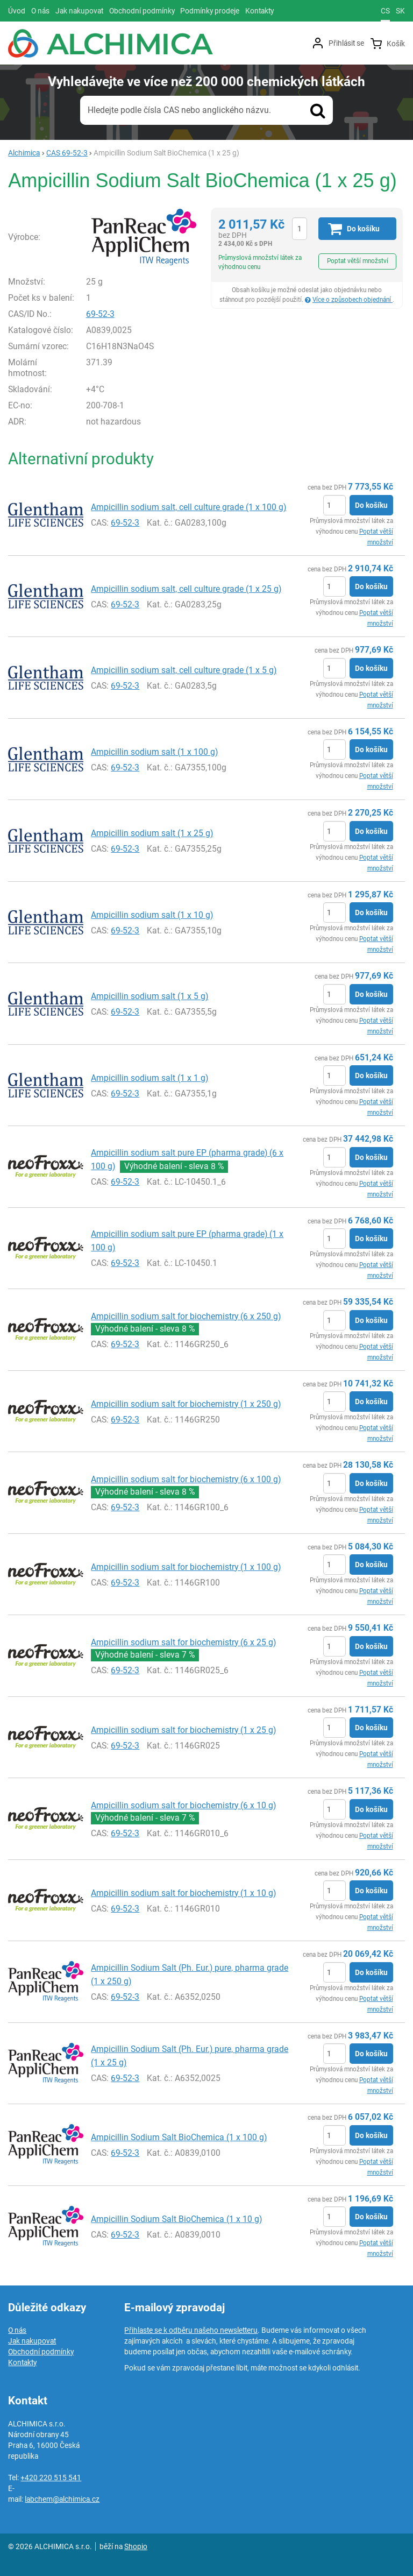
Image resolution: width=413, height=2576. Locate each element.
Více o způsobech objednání (352, 299)
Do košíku (371, 505)
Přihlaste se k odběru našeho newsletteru (191, 2330)
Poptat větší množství (357, 261)
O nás (17, 2330)
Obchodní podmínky (41, 2351)
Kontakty (22, 2362)
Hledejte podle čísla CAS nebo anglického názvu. (179, 110)
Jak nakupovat (32, 2341)
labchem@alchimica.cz (62, 2499)
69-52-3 (100, 314)
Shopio (135, 2546)
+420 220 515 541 (50, 2477)
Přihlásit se (346, 43)
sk (400, 10)
